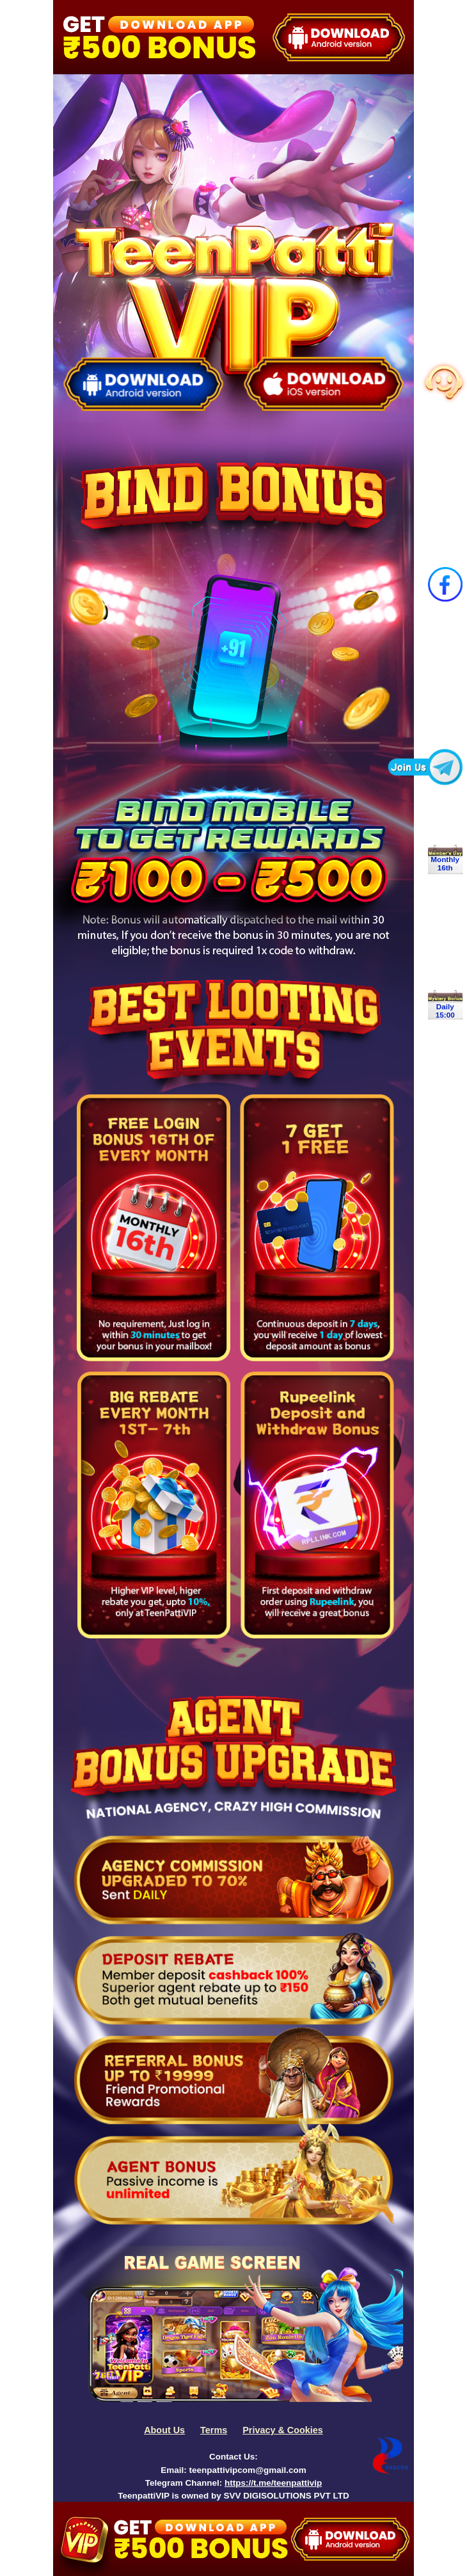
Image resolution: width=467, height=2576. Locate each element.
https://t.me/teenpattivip (273, 2483)
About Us (164, 2430)
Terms (213, 2430)
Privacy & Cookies (282, 2430)
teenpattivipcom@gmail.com (247, 2470)
